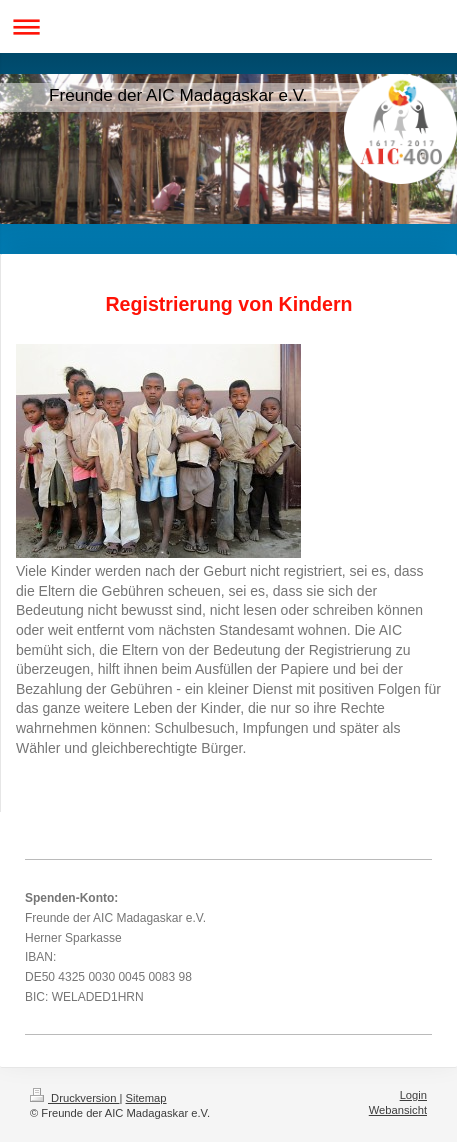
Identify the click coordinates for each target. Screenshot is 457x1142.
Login (413, 1095)
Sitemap (146, 1098)
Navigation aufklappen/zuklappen (228, 26)
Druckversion (75, 1098)
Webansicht (398, 1110)
